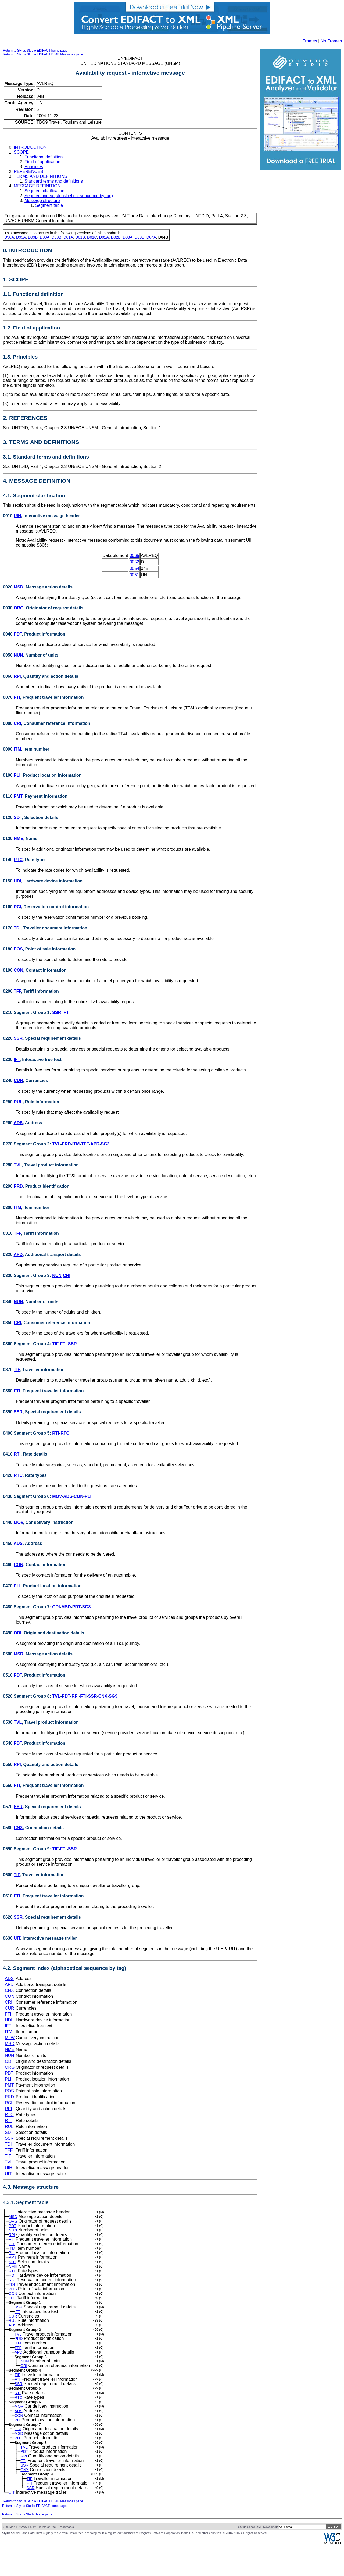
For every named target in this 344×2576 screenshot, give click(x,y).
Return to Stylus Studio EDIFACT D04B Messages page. (43, 54)
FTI (17, 697)
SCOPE (21, 152)
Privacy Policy (26, 2557)
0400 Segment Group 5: (27, 1433)
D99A (21, 237)
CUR (18, 1080)
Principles (33, 166)
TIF (55, 1344)
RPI (17, 676)
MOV (57, 1496)
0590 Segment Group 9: (27, 1849)
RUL (18, 1101)
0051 (134, 575)
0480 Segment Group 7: (27, 1607)
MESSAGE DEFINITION (37, 186)
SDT (18, 817)
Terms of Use (47, 2557)
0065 (134, 555)
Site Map (9, 2557)
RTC (18, 859)
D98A (9, 237)
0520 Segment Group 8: (27, 1696)
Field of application (42, 161)
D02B (116, 237)
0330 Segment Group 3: (27, 1275)
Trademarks (66, 2557)
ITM (17, 749)
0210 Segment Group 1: (27, 1012)
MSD (18, 587)
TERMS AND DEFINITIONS (40, 176)
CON (18, 970)
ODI (56, 1607)
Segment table (49, 205)
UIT (17, 1938)
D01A (68, 237)
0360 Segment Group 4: (27, 1344)
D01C (92, 237)
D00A (44, 237)
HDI (17, 881)
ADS (18, 1122)
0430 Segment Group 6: (27, 1496)
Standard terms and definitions (53, 181)
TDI (17, 928)
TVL (56, 1144)
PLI (17, 775)
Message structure (42, 200)
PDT (18, 634)
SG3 (105, 1144)
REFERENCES (28, 171)
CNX (103, 1696)
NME (18, 838)
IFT (65, 1012)
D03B (139, 237)
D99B (33, 237)
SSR (56, 1012)
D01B (80, 237)
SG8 (86, 1607)
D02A (104, 237)
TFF (17, 991)
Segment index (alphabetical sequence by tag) (68, 195)
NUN (18, 655)
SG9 (113, 1696)
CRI (17, 723)
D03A (127, 237)
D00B (56, 237)
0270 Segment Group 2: (27, 1144)
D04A (151, 237)
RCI (17, 906)
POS (18, 949)
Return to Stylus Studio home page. (27, 2545)
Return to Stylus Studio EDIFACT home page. (35, 50)
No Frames (331, 41)
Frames (310, 41)
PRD (66, 1144)
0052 (134, 562)
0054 (134, 568)
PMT (18, 796)
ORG (18, 608)
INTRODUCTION (30, 147)
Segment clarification (44, 191)
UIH (17, 515)
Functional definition (43, 157)
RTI (55, 1433)
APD (94, 1144)
